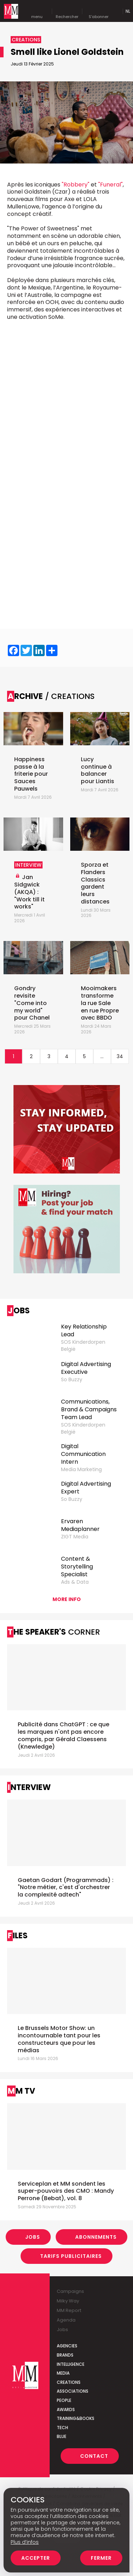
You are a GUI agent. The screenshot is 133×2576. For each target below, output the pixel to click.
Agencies (67, 2346)
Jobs (32, 2237)
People (64, 2400)
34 (120, 1056)
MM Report (69, 2310)
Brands (65, 2355)
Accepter (35, 2557)
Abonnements (96, 2237)
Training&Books (75, 2418)
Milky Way (68, 2300)
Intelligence (70, 2364)
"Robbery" (75, 184)
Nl (128, 11)
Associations (72, 2391)
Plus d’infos (25, 2542)
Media (63, 2373)
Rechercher (67, 11)
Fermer (101, 2557)
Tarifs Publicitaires (71, 2256)
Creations (69, 2382)
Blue (61, 2436)
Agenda (66, 2320)
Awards (66, 2409)
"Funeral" (110, 184)
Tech (62, 2428)
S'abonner (99, 11)
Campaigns (70, 2291)
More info (66, 1599)
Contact (94, 2456)
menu (37, 11)
